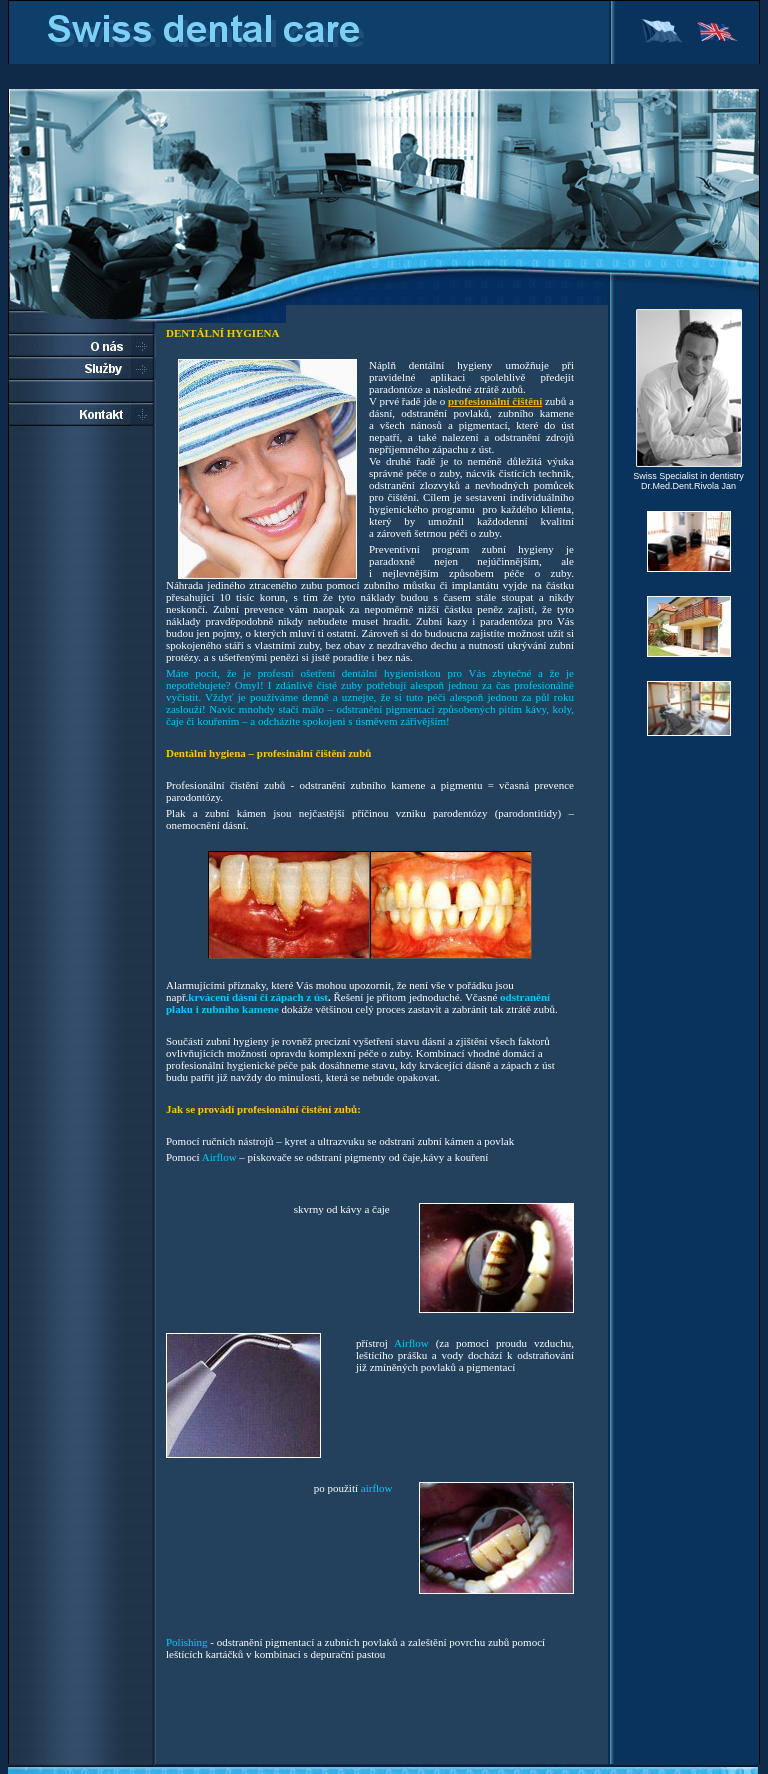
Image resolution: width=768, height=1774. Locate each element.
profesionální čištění (495, 401)
